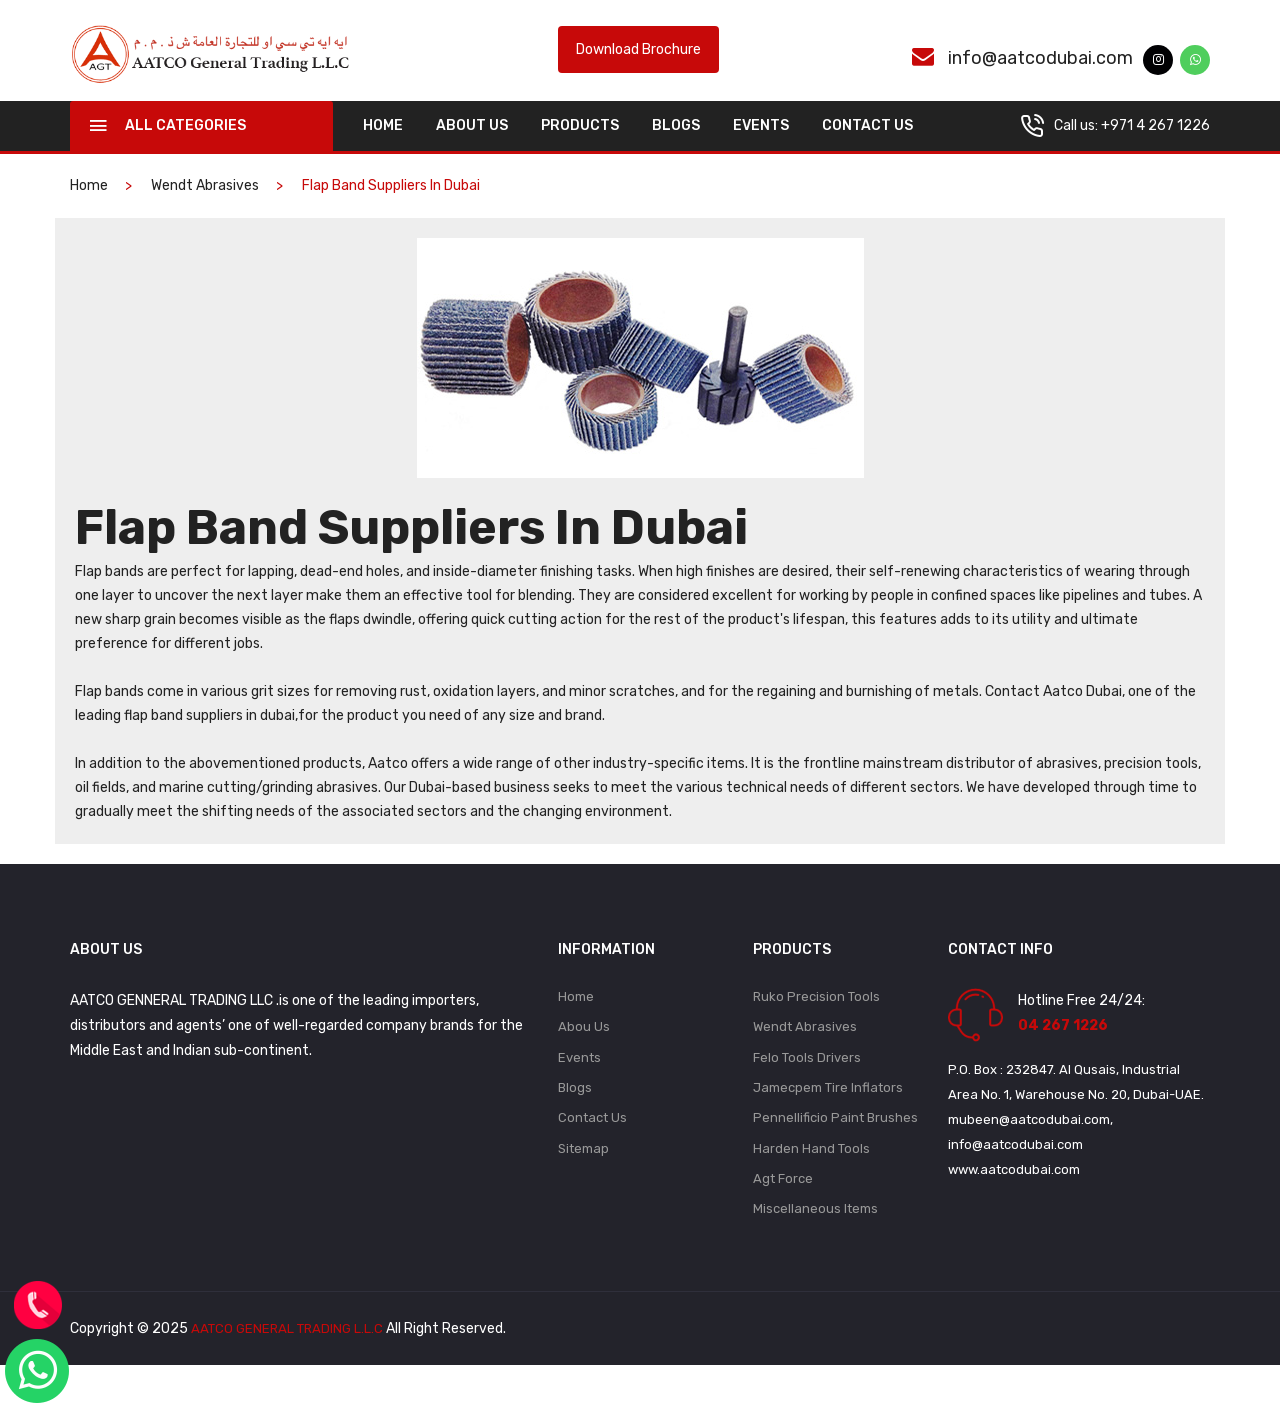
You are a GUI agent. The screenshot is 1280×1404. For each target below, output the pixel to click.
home (383, 151)
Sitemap (583, 1183)
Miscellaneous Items (815, 1247)
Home (576, 1023)
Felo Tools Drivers (807, 1087)
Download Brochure (638, 63)
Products (580, 151)
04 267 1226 (1063, 1051)
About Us (472, 151)
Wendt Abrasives (205, 211)
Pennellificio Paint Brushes (835, 1151)
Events (761, 151)
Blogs (676, 151)
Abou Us (584, 1055)
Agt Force (783, 1215)
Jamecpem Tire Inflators (828, 1119)
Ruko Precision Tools (816, 1023)
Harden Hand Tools (811, 1183)
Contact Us (867, 151)
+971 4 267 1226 (1155, 151)
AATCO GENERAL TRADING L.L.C (291, 1367)
